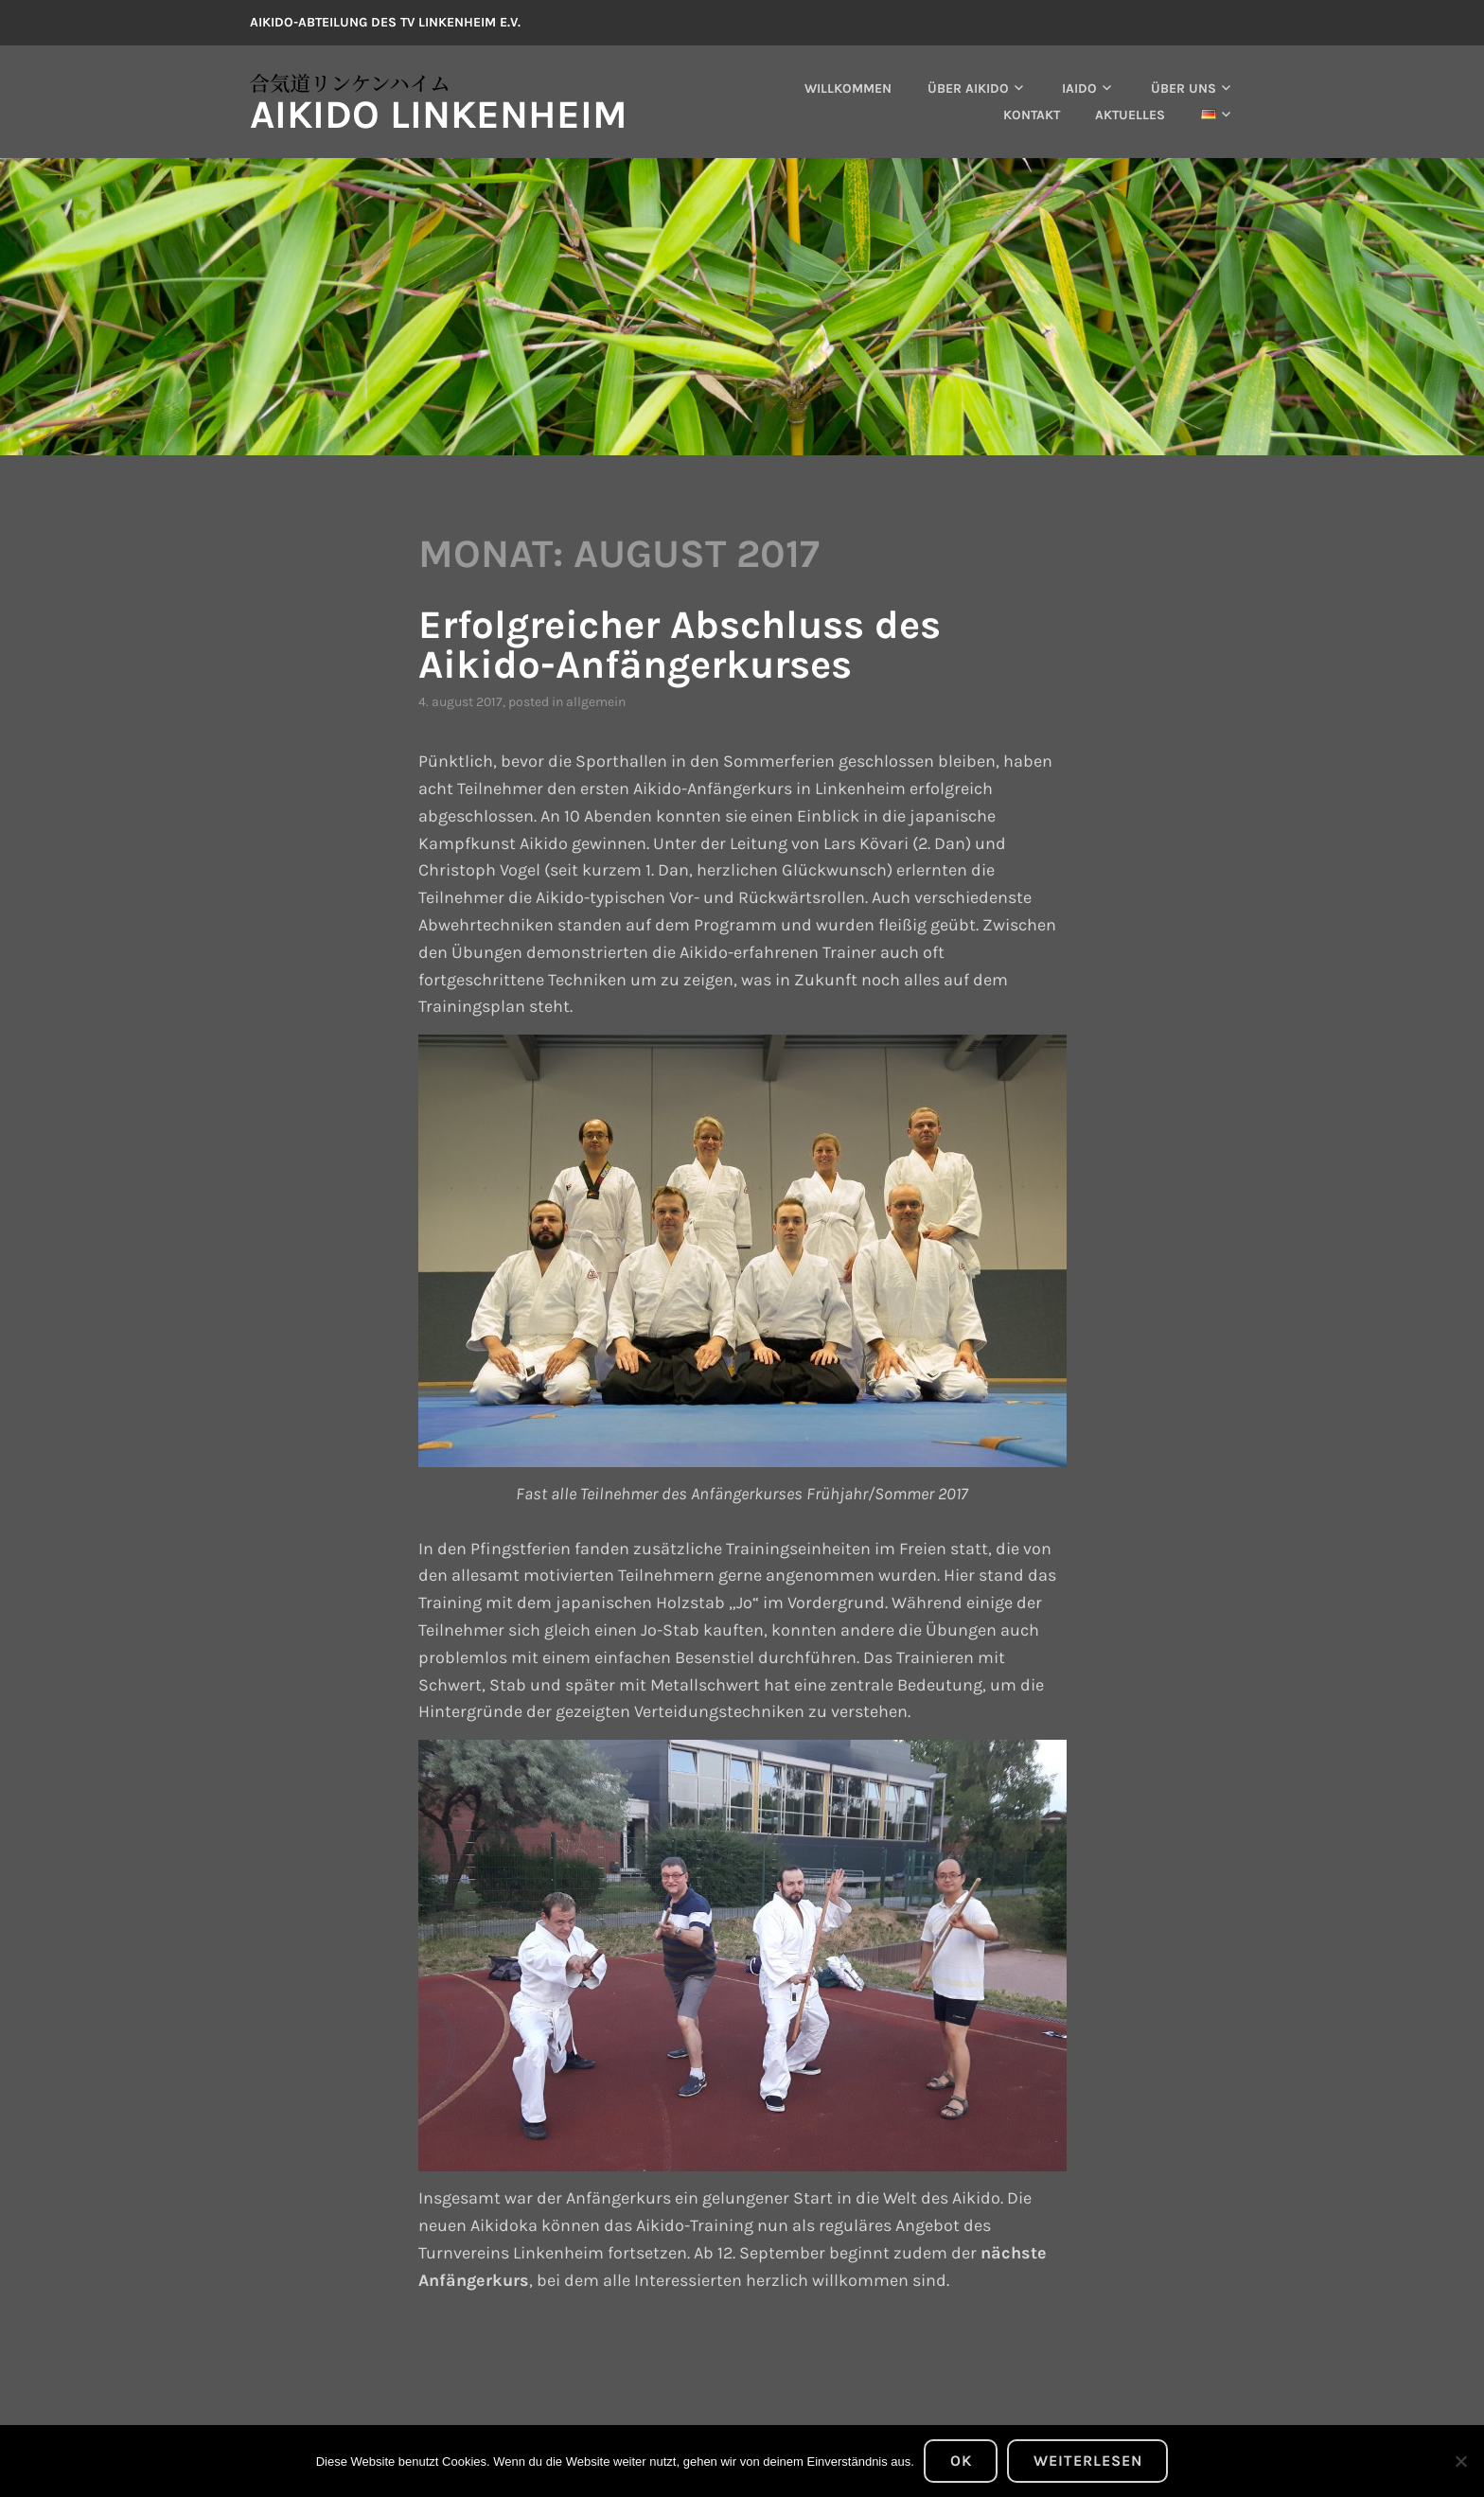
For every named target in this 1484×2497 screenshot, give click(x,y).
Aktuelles (1130, 115)
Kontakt (1031, 115)
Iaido (1079, 88)
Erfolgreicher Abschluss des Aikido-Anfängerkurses (679, 644)
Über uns (1183, 88)
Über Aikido (968, 88)
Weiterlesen (1088, 2461)
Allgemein (596, 702)
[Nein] (1460, 2461)
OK (961, 2461)
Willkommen (848, 88)
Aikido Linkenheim (438, 114)
